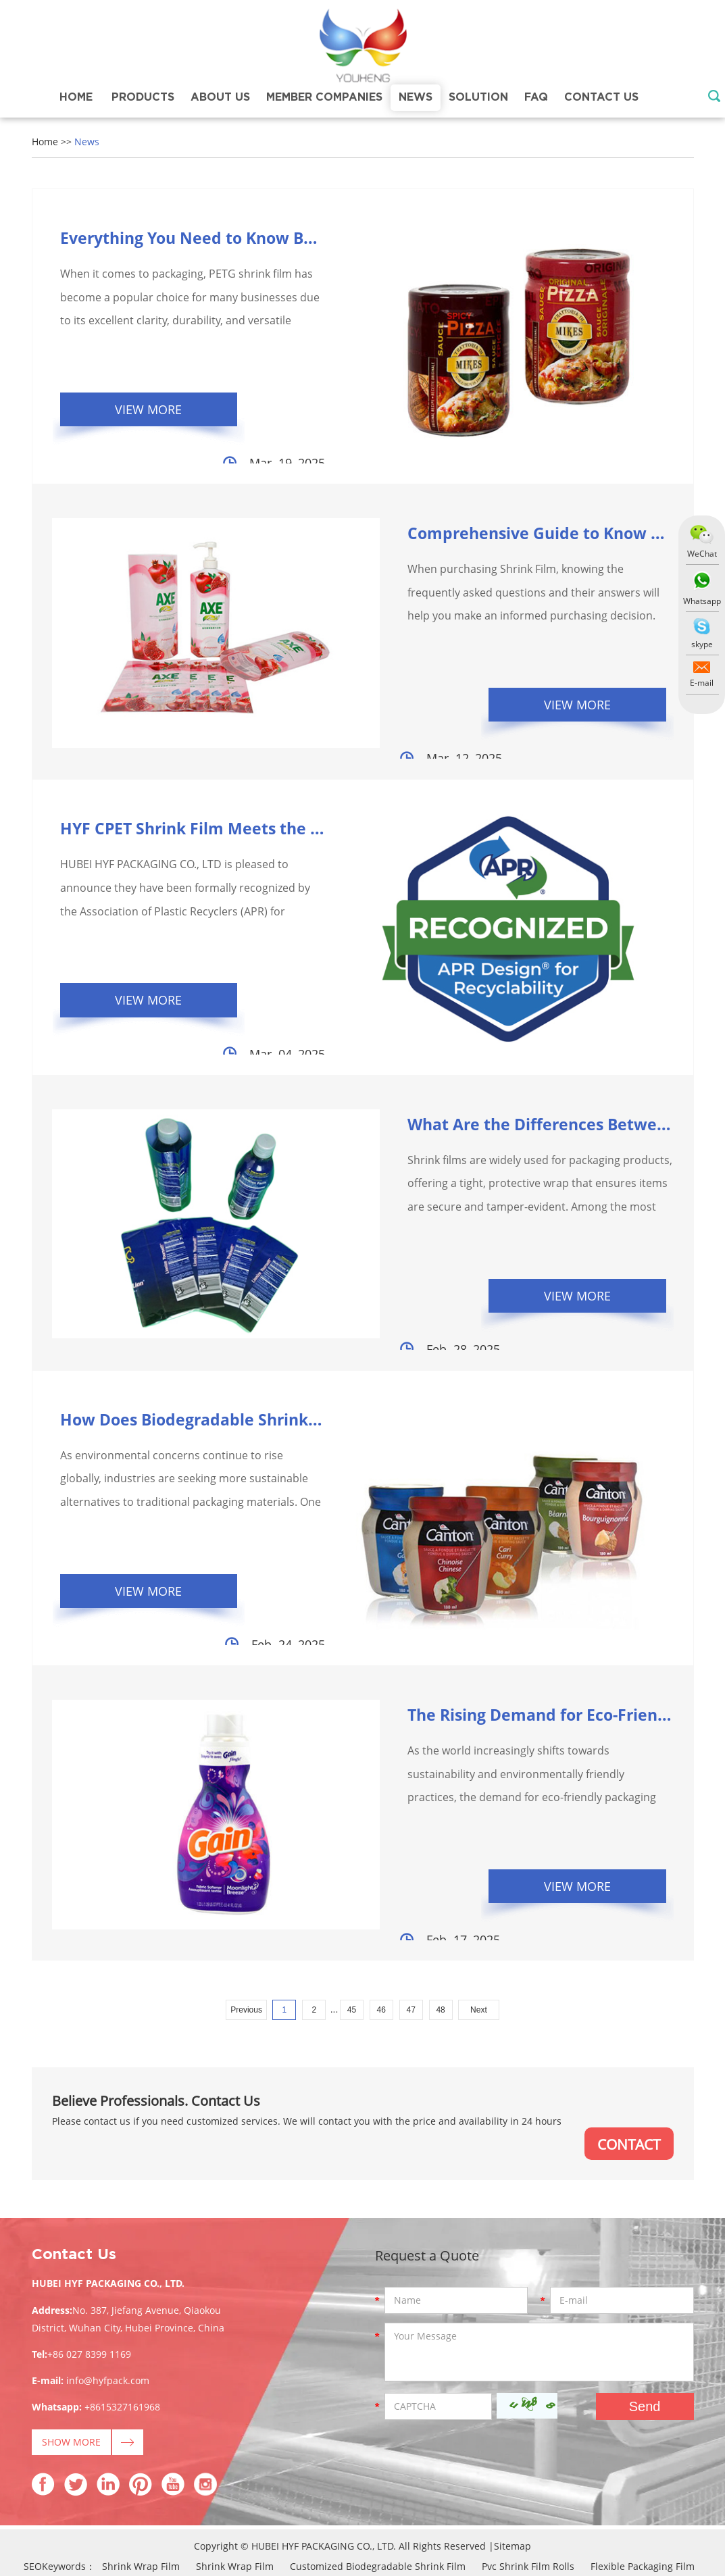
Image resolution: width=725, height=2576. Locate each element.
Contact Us (601, 97)
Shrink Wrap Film (141, 2477)
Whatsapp (701, 601)
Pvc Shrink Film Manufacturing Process (300, 2518)
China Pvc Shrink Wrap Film (493, 2498)
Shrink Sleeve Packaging (141, 2518)
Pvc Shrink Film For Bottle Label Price (106, 2538)
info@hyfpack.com (107, 2291)
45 (351, 1920)
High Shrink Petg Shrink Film (350, 2498)
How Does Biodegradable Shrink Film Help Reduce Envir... (290, 1359)
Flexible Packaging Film (643, 2477)
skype (701, 644)
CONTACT (627, 2054)
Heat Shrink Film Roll (592, 2518)
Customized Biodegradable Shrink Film (378, 2477)
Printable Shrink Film (556, 2538)
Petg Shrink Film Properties (69, 2498)
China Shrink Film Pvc (350, 2538)
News (415, 97)
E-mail (702, 682)
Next (478, 1920)
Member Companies (324, 97)
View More (153, 410)
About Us (220, 97)
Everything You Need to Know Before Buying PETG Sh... (279, 237)
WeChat (701, 553)
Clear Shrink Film (454, 2538)
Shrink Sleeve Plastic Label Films (645, 2498)
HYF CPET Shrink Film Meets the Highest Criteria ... (261, 798)
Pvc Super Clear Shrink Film (466, 2518)
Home (76, 97)
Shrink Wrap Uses (245, 2538)
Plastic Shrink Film (661, 2538)
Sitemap (512, 2457)
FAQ (536, 97)
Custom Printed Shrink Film (208, 2498)
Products (142, 97)
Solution (478, 97)
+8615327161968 (122, 2318)
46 (381, 1920)
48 (440, 1920)
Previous (246, 1920)
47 (410, 1920)
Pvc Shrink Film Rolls (528, 2477)
